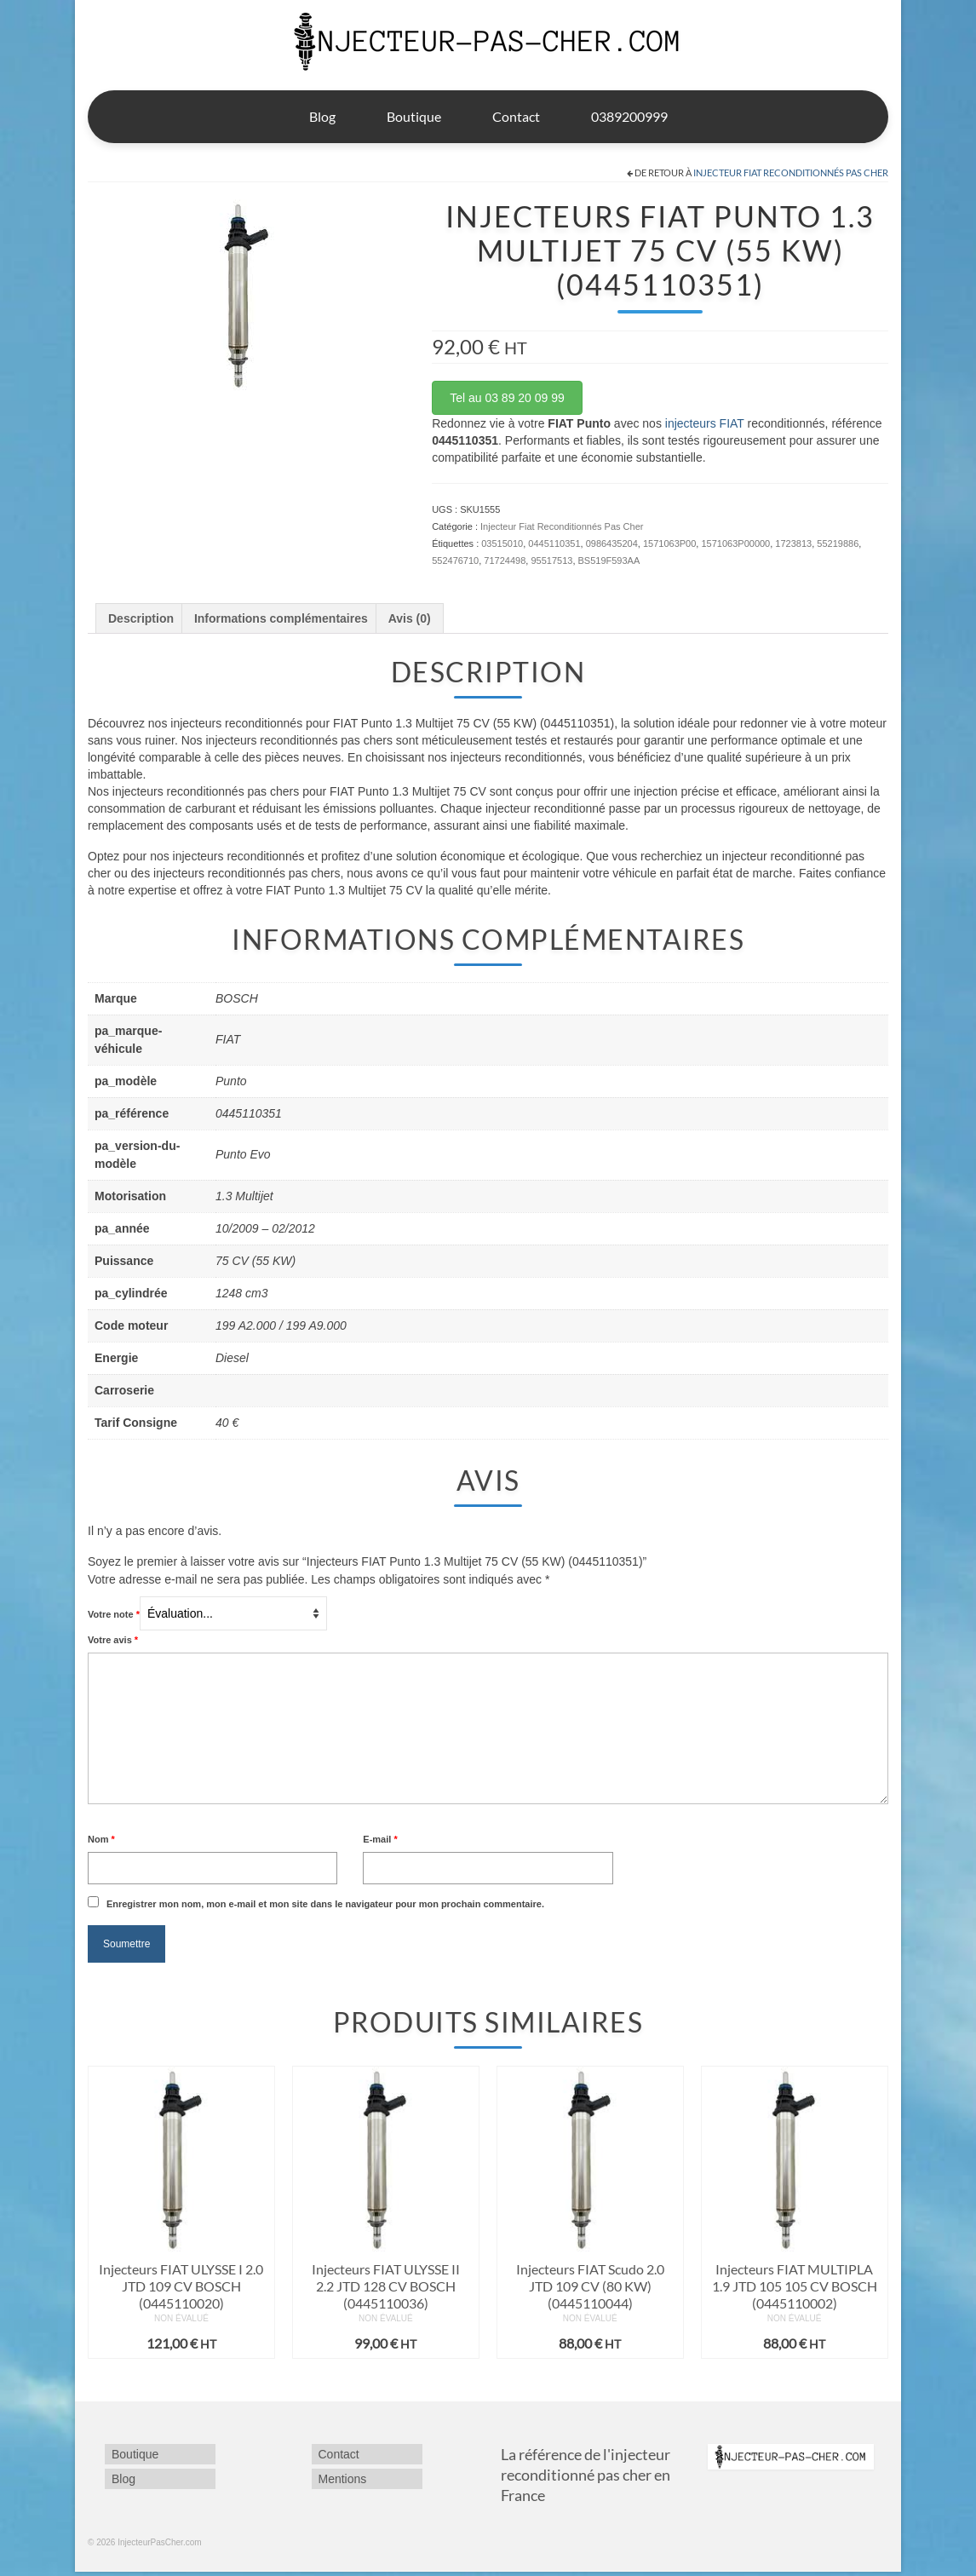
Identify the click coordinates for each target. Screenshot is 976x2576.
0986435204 (612, 543)
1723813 (793, 543)
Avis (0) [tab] (409, 618)
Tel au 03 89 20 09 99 (507, 398)
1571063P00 (669, 543)
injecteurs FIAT (704, 423)
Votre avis (113, 1640)
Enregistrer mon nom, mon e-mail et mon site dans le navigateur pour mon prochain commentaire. (325, 1904)
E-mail (380, 1839)
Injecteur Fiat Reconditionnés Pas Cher (790, 172)
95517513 (551, 560)
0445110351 (554, 543)
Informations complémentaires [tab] (281, 618)
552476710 (455, 560)
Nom (101, 1839)
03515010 (502, 543)
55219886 (837, 543)
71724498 (504, 560)
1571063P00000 (735, 543)
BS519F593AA (609, 560)
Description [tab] (141, 618)
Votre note (114, 1614)
